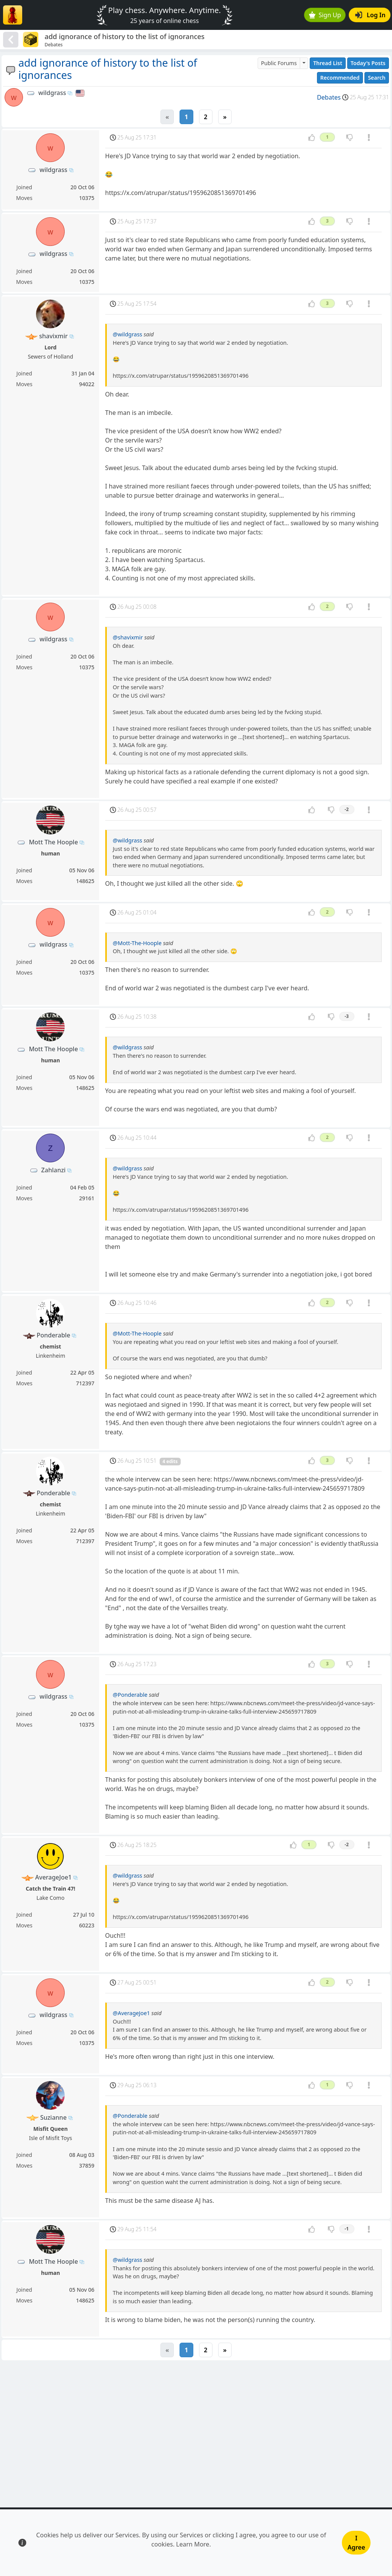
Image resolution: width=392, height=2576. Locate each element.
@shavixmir (128, 637)
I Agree (356, 2542)
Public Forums (279, 63)
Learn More (192, 2544)
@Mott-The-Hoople (137, 943)
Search (376, 77)
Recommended (340, 77)
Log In (370, 15)
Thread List (327, 63)
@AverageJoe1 (131, 2013)
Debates (329, 97)
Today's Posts (368, 63)
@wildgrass (127, 334)
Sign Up (325, 15)
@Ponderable (130, 1694)
